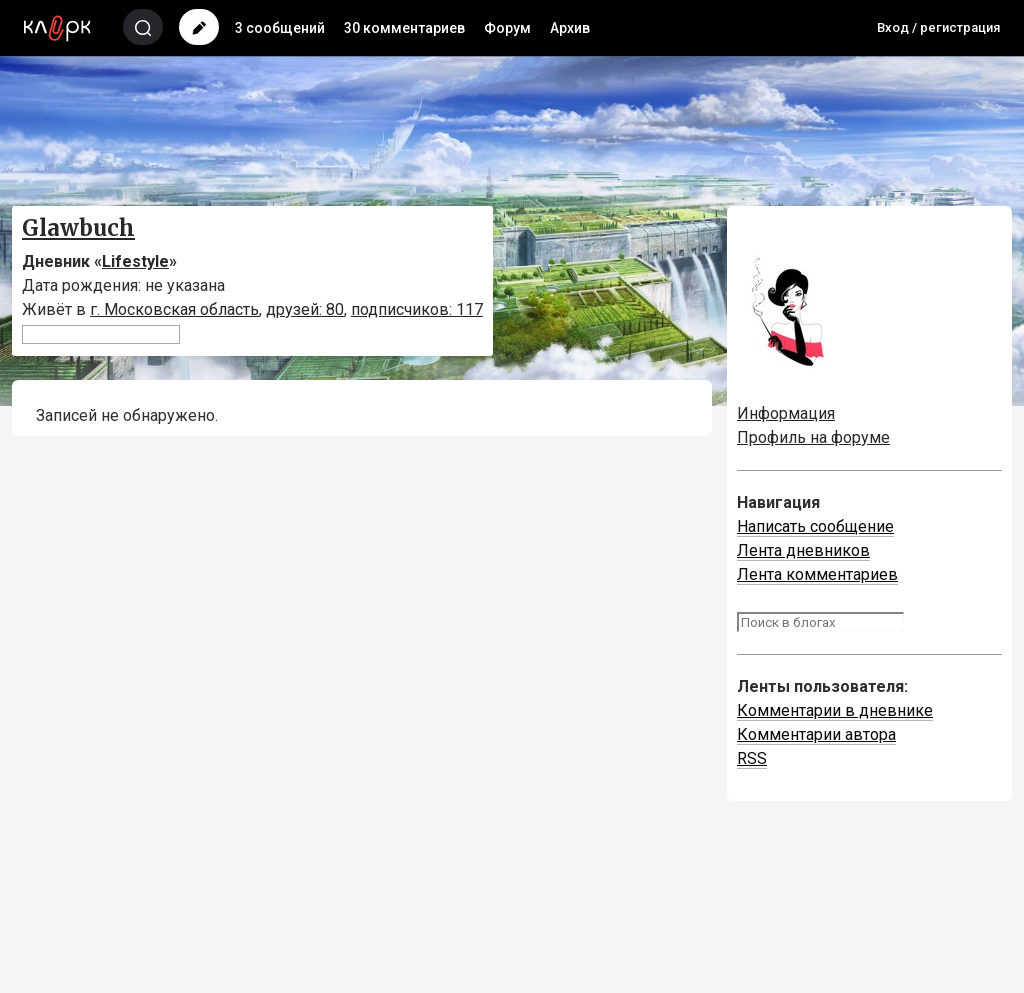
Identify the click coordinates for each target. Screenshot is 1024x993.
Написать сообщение (815, 526)
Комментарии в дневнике (835, 710)
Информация (786, 413)
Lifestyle (135, 261)
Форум (507, 28)
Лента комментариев (817, 574)
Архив (570, 28)
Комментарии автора (816, 734)
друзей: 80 (305, 309)
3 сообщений (280, 28)
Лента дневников (803, 550)
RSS (752, 758)
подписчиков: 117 (417, 309)
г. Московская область (174, 309)
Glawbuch (78, 228)
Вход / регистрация (938, 27)
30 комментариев (404, 28)
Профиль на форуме (813, 437)
